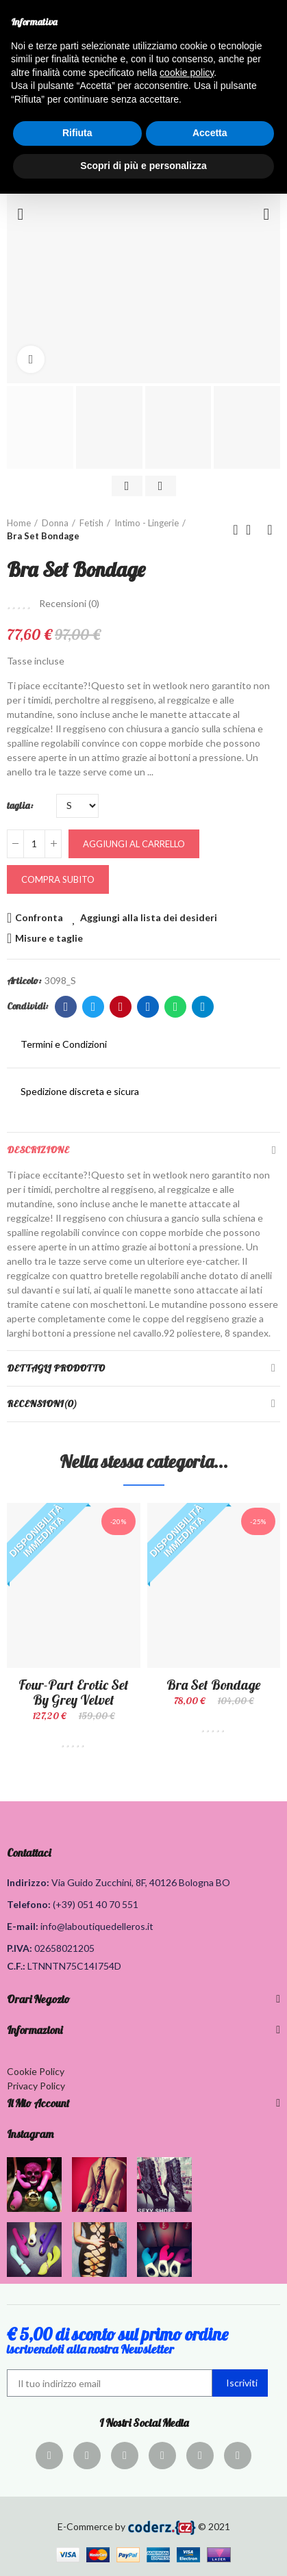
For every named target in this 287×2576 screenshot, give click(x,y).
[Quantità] (34, 843)
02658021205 (64, 1948)
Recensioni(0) (42, 1404)
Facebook (66, 1007)
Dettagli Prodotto (56, 1368)
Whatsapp (175, 1007)
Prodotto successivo (270, 530)
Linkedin (148, 1007)
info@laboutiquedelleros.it (96, 1926)
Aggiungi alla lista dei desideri (148, 917)
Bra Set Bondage (213, 1684)
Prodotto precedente (235, 530)
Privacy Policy (36, 2085)
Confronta (39, 917)
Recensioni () (69, 603)
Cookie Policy (35, 2071)
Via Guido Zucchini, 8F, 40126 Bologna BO (140, 1882)
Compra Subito (58, 879)
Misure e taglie (49, 938)
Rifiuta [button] (77, 132)
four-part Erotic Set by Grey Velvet (73, 1692)
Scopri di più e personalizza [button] (143, 165)
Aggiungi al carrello (134, 843)
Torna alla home (253, 530)
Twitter (93, 1007)
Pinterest (120, 1007)
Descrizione (38, 1150)
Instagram (30, 2134)
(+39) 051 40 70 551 (95, 1904)
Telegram (203, 1007)
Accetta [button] (209, 132)
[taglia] (77, 806)
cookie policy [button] (187, 72)
